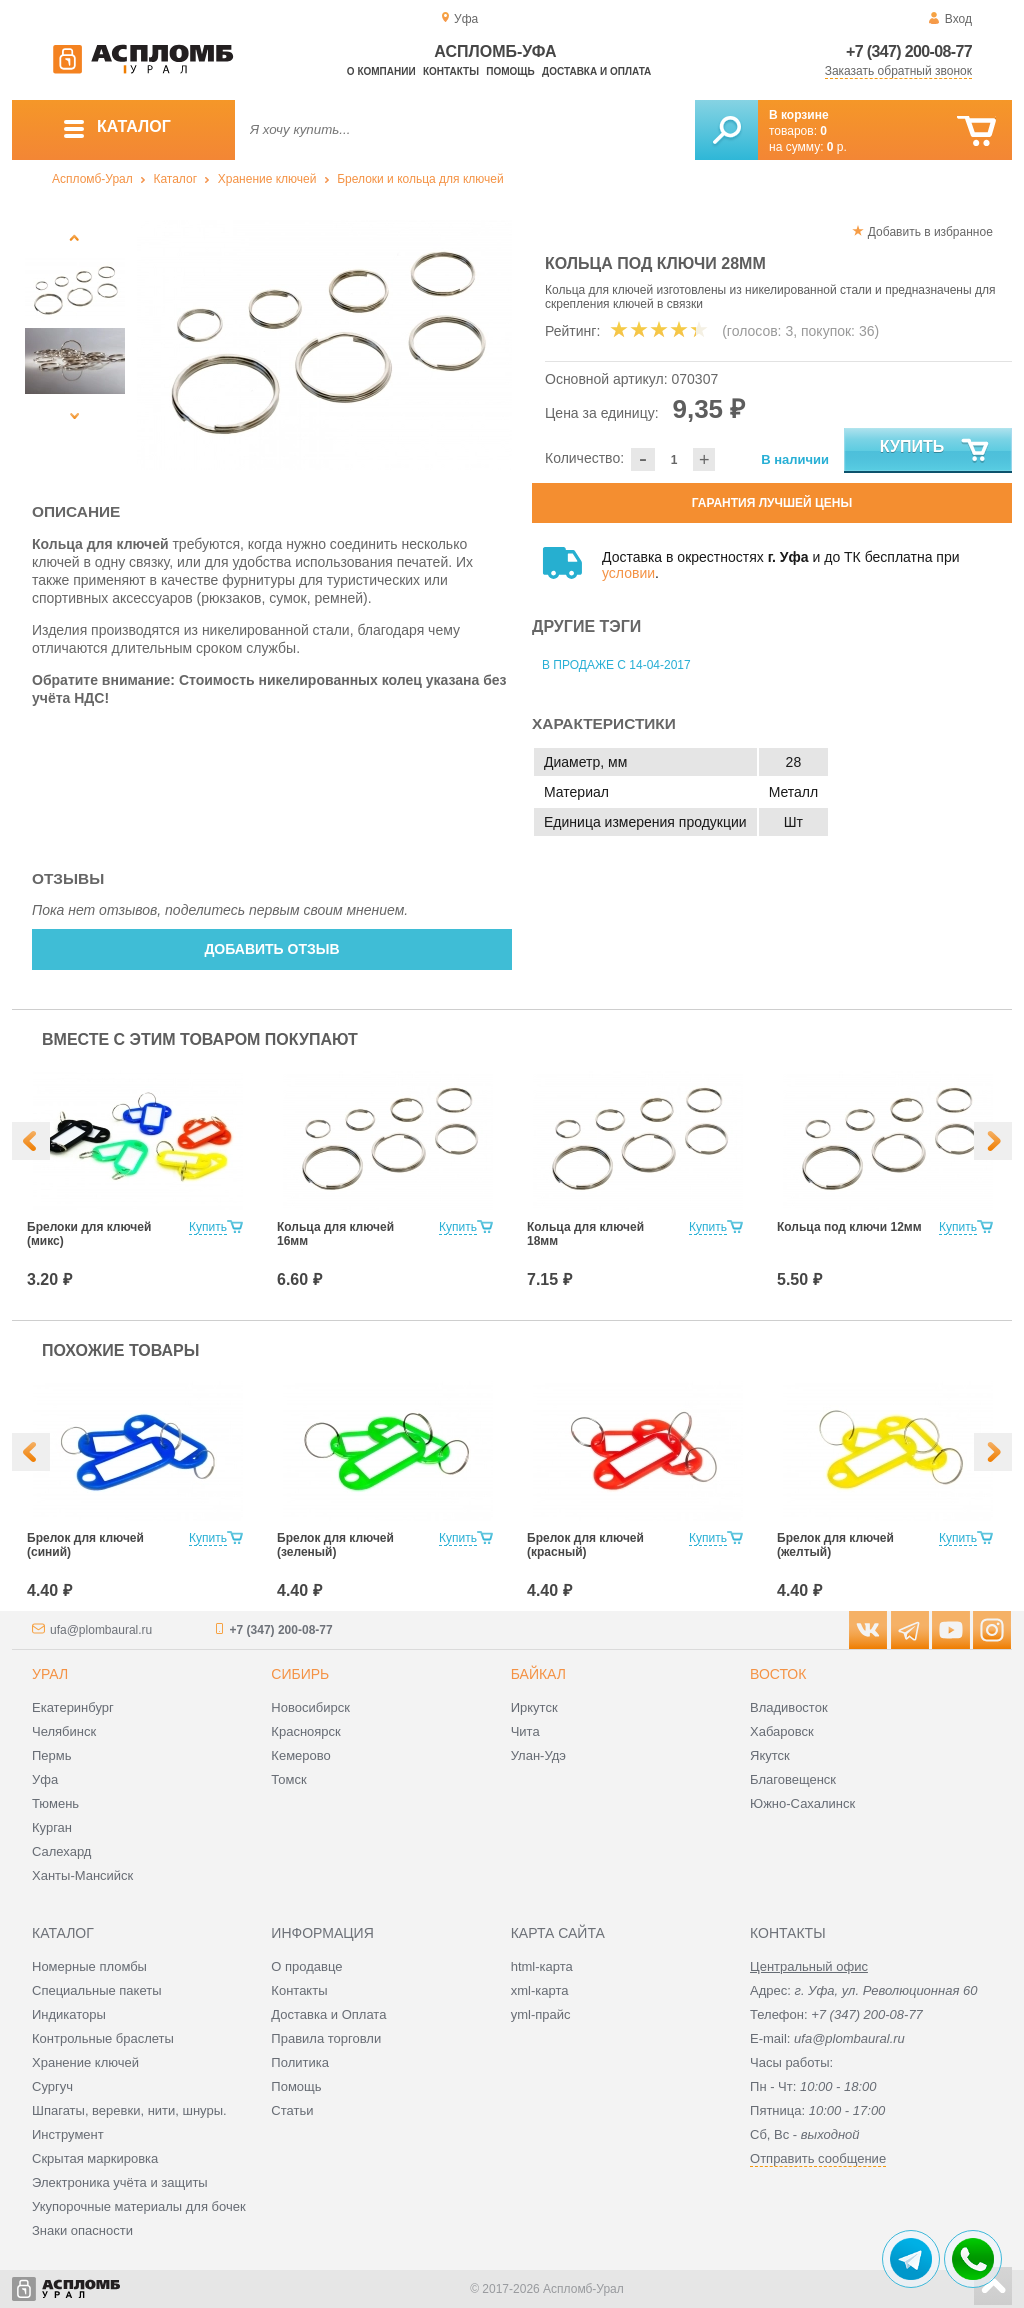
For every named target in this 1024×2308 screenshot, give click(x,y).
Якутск (770, 1755)
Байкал (538, 1674)
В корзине (799, 115)
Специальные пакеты (97, 1990)
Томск (288, 1779)
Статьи (292, 2110)
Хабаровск (782, 1731)
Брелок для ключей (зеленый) (335, 1545)
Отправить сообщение (818, 2158)
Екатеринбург (73, 1707)
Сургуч (52, 2086)
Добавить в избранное (930, 232)
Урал (50, 1674)
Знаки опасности (82, 2230)
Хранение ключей (267, 179)
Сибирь (300, 1674)
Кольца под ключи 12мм (849, 1227)
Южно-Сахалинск (802, 1803)
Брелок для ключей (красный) (585, 1545)
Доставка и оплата (596, 71)
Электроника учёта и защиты (120, 2182)
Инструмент (68, 2134)
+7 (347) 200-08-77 (909, 51)
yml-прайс (541, 2014)
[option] (324, 345)
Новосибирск (310, 1707)
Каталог (175, 179)
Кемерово (300, 1755)
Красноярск (305, 1731)
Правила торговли (326, 2038)
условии (628, 573)
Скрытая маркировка (95, 2158)
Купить (935, 451)
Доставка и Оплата (328, 2014)
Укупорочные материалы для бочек (139, 2206)
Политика (300, 2062)
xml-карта (540, 1990)
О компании (381, 71)
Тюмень (55, 1803)
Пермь (52, 1755)
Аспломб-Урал (92, 179)
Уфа (45, 1779)
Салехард (61, 1851)
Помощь (510, 71)
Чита (525, 1731)
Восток (778, 1674)
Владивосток (789, 1707)
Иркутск (534, 1707)
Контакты (451, 71)
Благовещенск (793, 1779)
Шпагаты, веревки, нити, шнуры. (129, 2110)
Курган (52, 1827)
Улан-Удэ (538, 1755)
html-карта (542, 1966)
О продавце (306, 1966)
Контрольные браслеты (103, 2038)
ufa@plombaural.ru (101, 1630)
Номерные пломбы (89, 1966)
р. (837, 147)
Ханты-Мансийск (82, 1875)
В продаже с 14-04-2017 (616, 665)
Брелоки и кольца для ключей (420, 179)
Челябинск (64, 1731)
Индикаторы (69, 2014)
